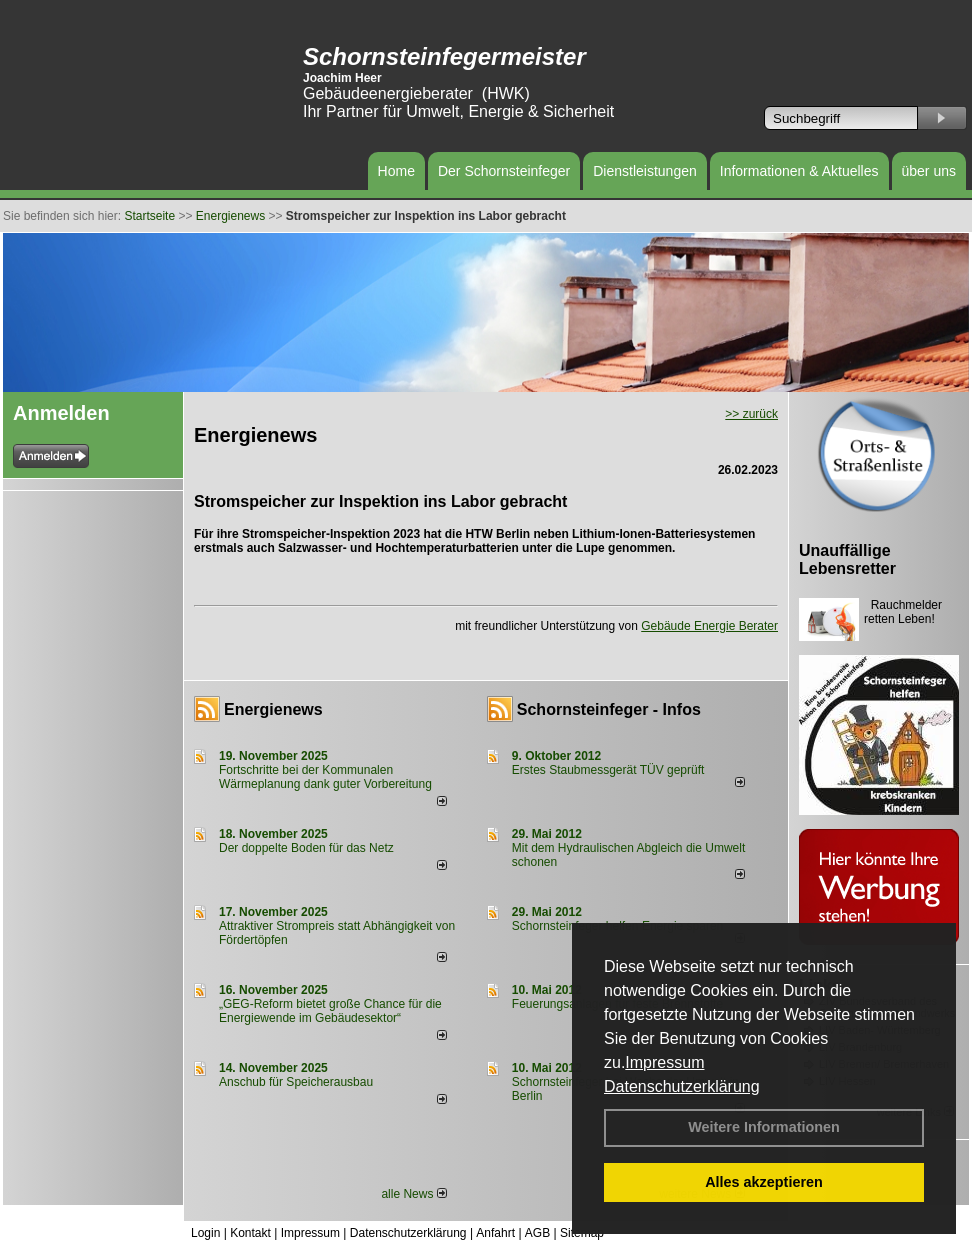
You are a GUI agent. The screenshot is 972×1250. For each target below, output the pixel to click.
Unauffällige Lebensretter (847, 559)
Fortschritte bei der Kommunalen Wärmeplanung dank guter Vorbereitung (325, 777)
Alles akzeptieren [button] (764, 1182)
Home (396, 171)
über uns (929, 171)
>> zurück (751, 414)
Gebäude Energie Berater (709, 626)
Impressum (664, 1062)
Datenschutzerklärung (682, 1086)
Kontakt (250, 1233)
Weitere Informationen (764, 1127)
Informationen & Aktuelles (799, 171)
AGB (537, 1233)
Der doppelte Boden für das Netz (306, 848)
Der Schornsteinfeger (504, 171)
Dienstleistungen (645, 171)
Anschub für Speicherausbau (296, 1082)
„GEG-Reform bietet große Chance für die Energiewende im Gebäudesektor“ (330, 1011)
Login (205, 1233)
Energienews (273, 709)
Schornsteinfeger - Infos (609, 709)
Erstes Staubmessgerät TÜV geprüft (608, 770)
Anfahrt (495, 1233)
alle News (413, 1194)
